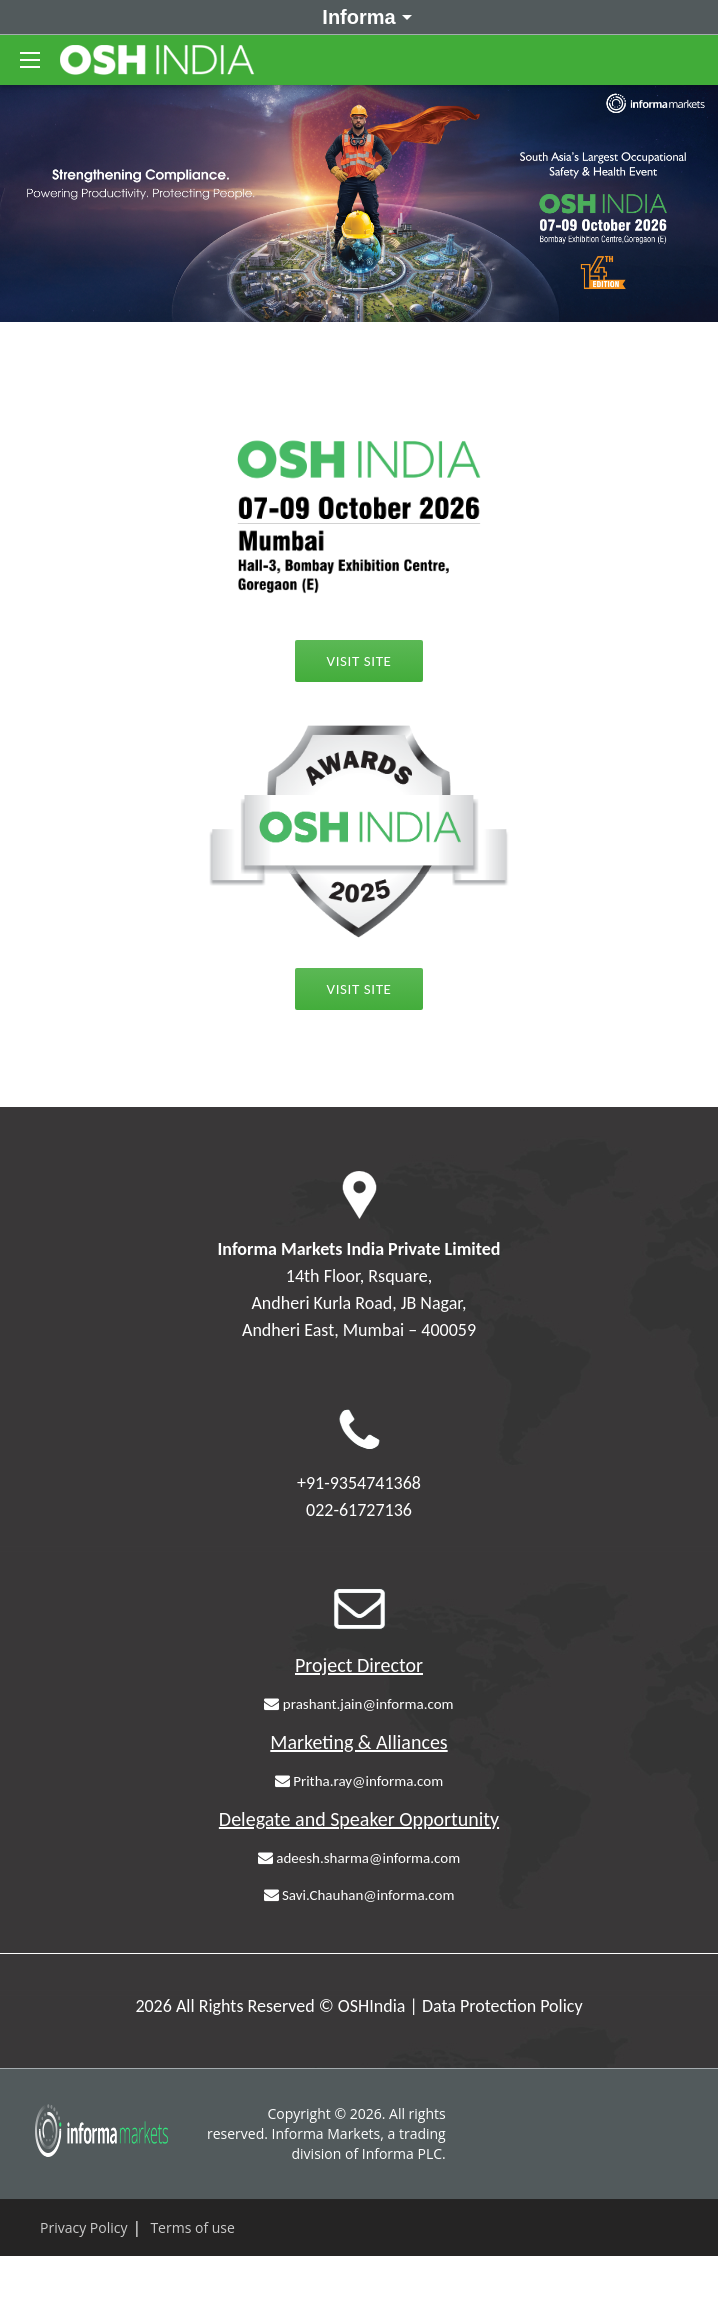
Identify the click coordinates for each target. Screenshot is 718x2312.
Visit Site (359, 989)
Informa (363, 16)
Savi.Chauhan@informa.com (359, 1895)
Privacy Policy (83, 2227)
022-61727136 (359, 1510)
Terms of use (192, 2227)
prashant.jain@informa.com (358, 1704)
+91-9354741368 (359, 1483)
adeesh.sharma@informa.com (359, 1858)
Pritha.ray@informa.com (359, 1781)
